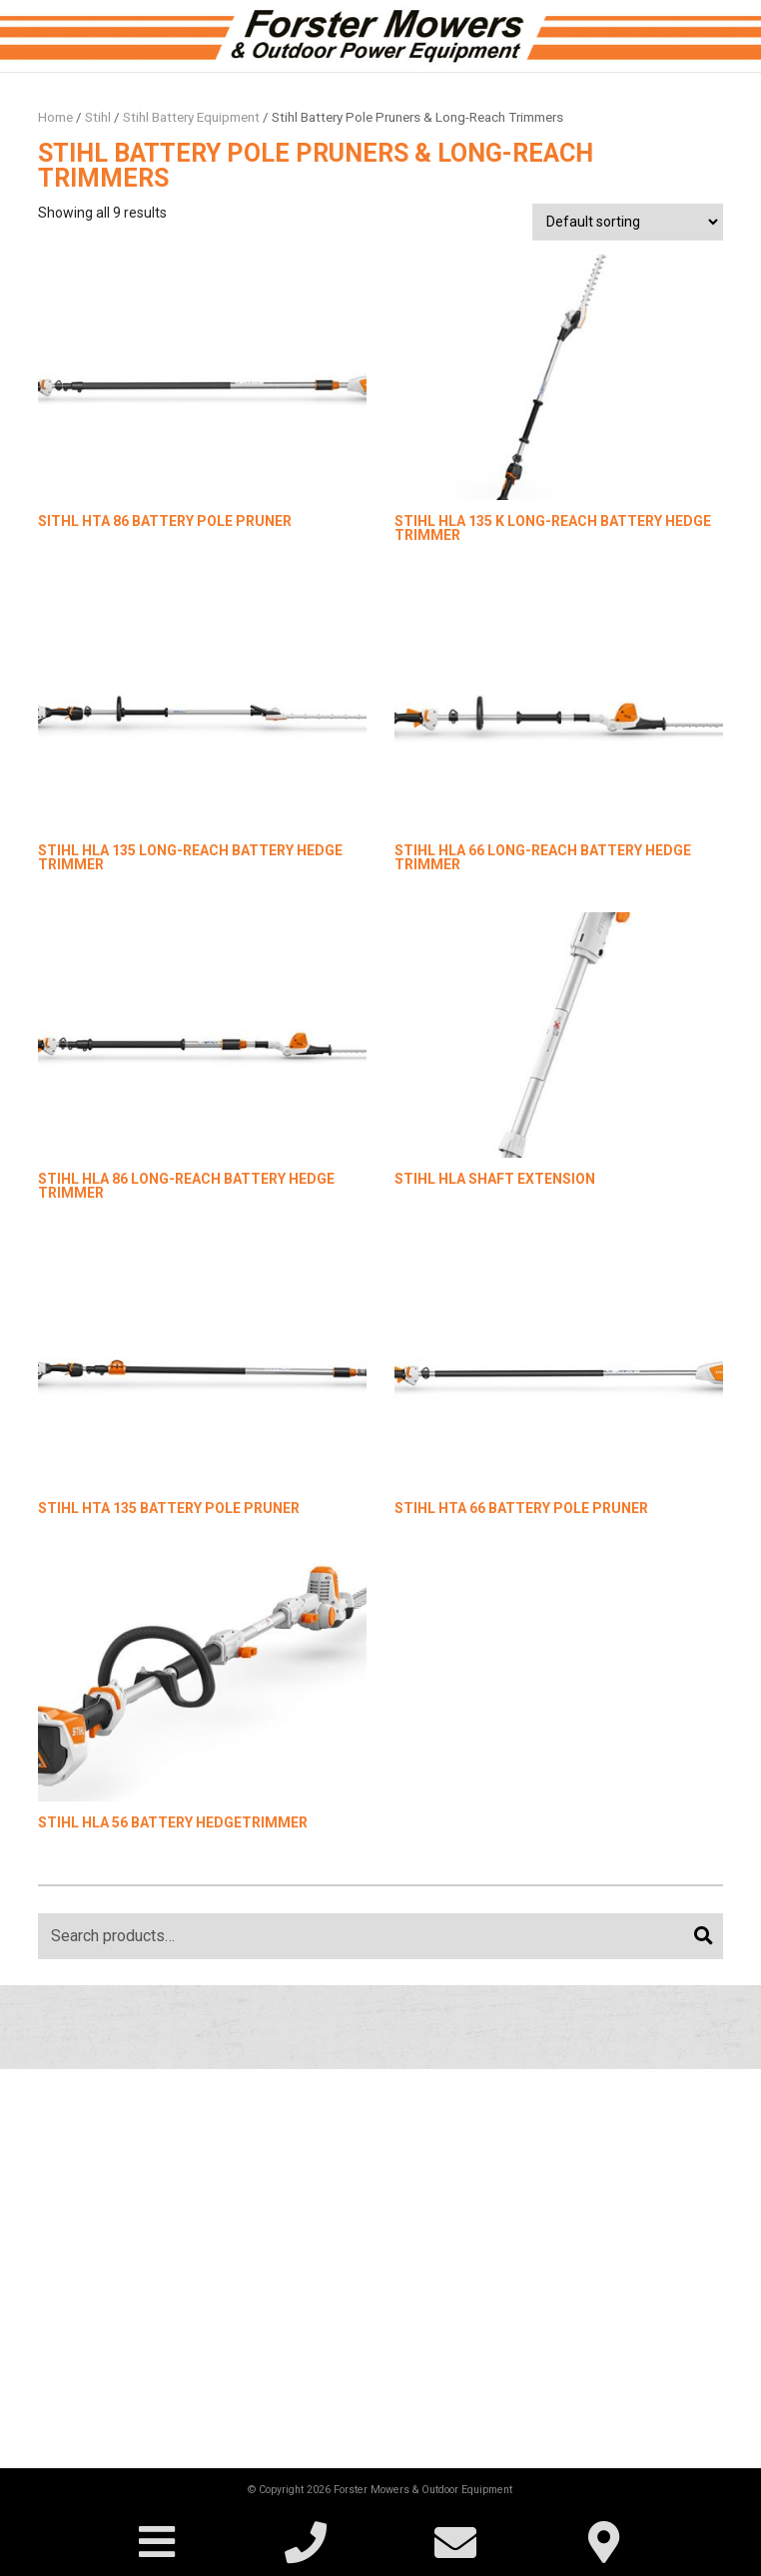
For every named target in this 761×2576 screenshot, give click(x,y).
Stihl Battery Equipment (191, 117)
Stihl (98, 117)
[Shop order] (627, 222)
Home (55, 117)
